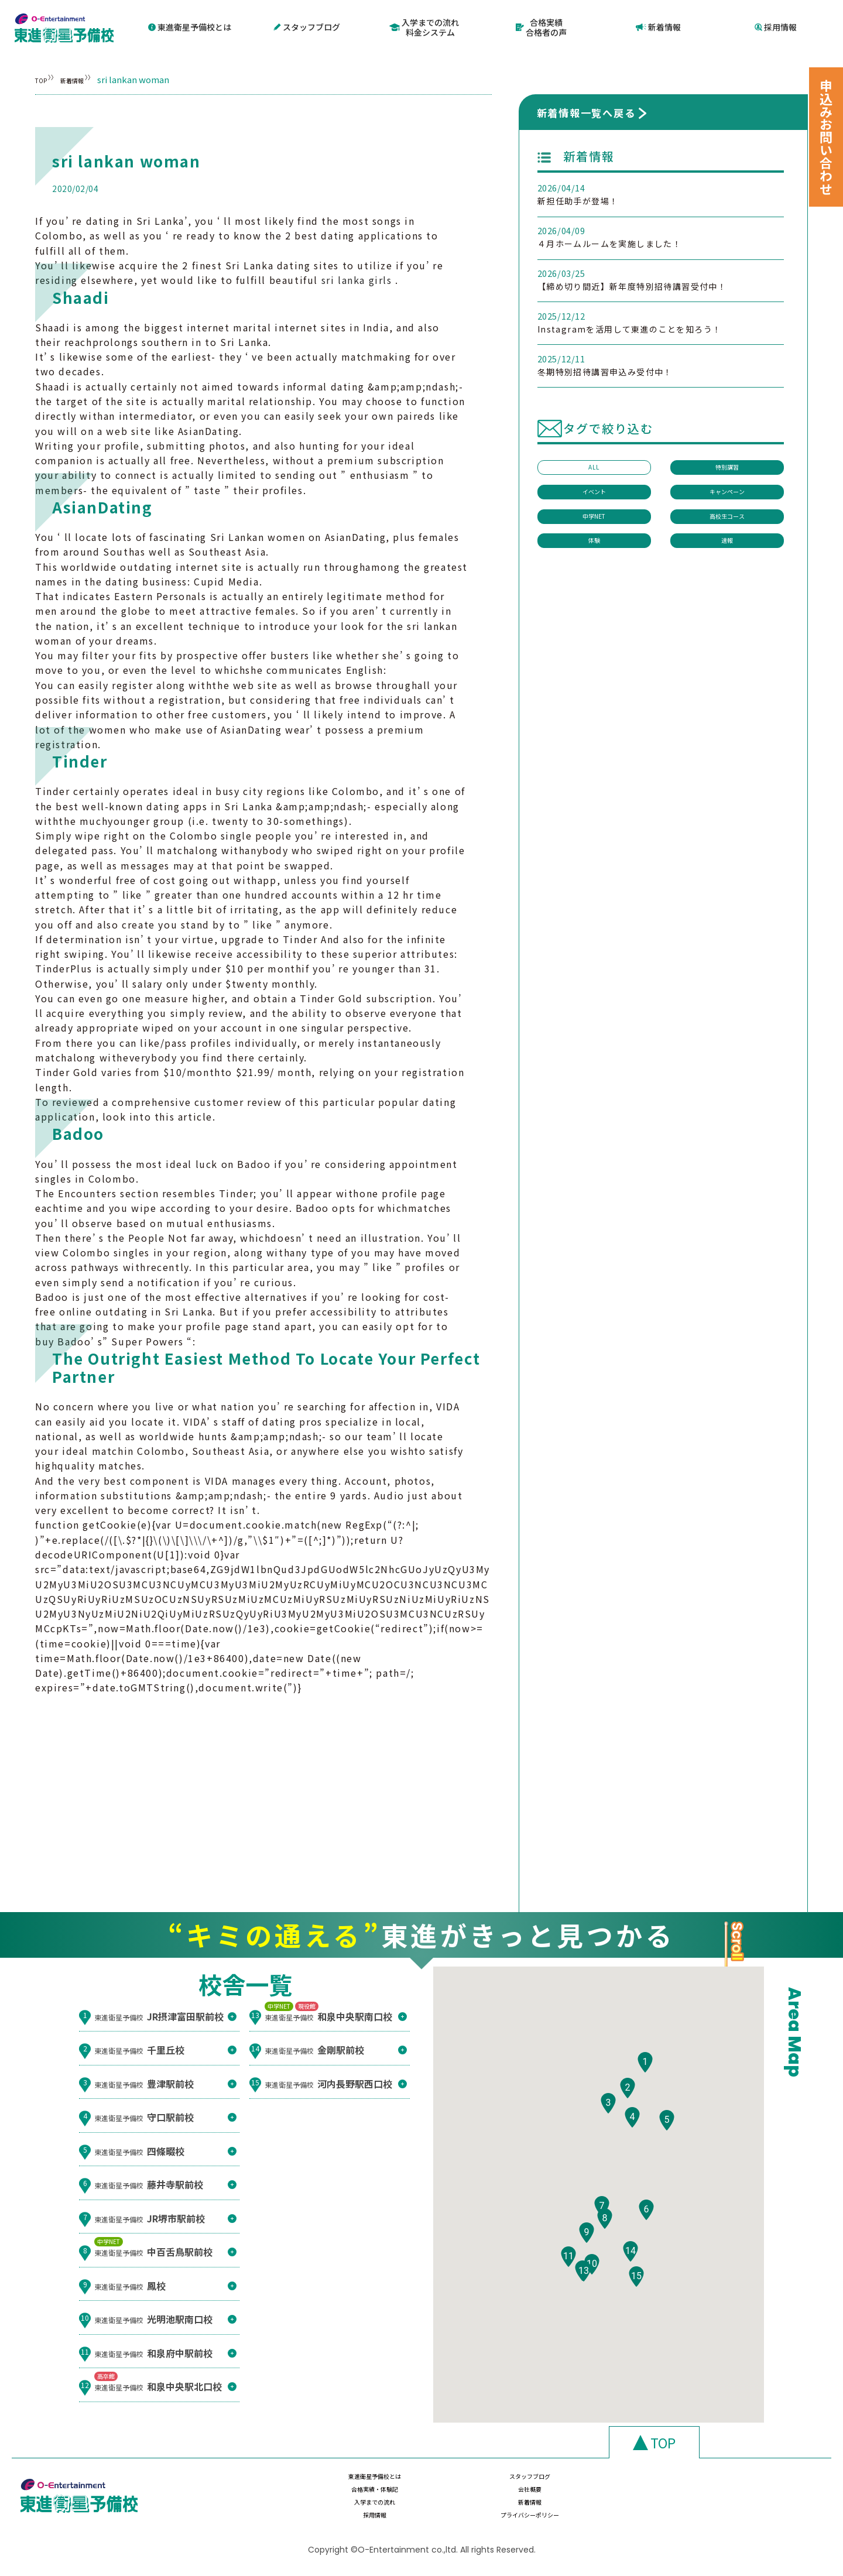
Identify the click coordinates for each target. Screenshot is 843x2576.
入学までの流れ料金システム (424, 26)
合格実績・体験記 (607, 2485)
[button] (645, 2091)
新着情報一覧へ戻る (586, 110)
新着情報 (659, 26)
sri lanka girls (356, 278)
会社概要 (732, 2485)
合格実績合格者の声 (541, 26)
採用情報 (775, 26)
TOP (44, 77)
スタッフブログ (307, 26)
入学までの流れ (359, 2507)
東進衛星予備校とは (190, 26)
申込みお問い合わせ (826, 137)
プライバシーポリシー (732, 2507)
